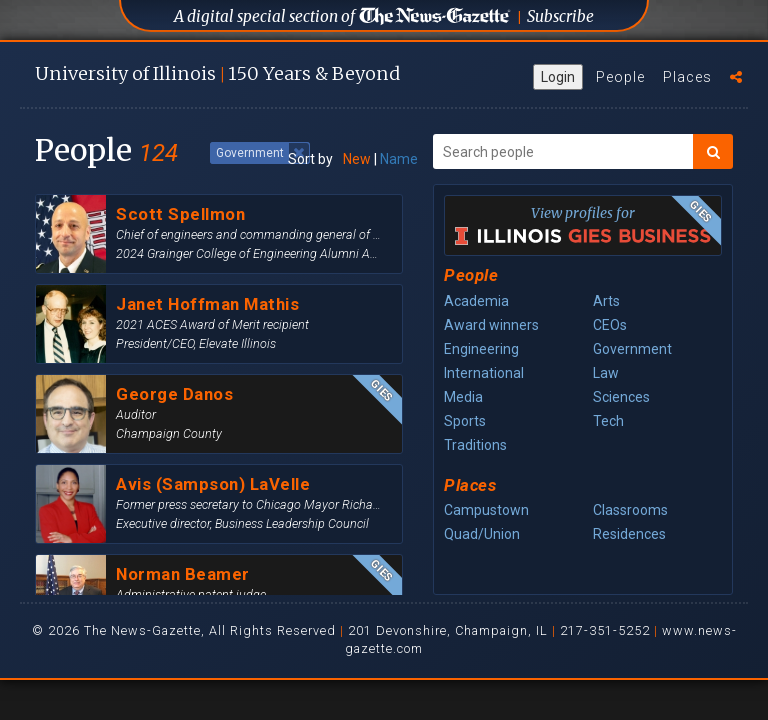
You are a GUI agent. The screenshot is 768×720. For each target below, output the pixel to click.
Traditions (475, 445)
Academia (476, 301)
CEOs (610, 325)
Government (632, 349)
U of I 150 (217, 73)
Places (687, 77)
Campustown (486, 510)
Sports (465, 421)
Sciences (621, 397)
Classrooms (630, 510)
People (620, 77)
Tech (608, 421)
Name (399, 159)
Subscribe (560, 16)
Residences (629, 534)
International (484, 373)
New (357, 159)
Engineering (481, 349)
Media (463, 397)
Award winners (491, 325)
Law (606, 373)
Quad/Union (482, 534)
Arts (606, 301)
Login (558, 77)
